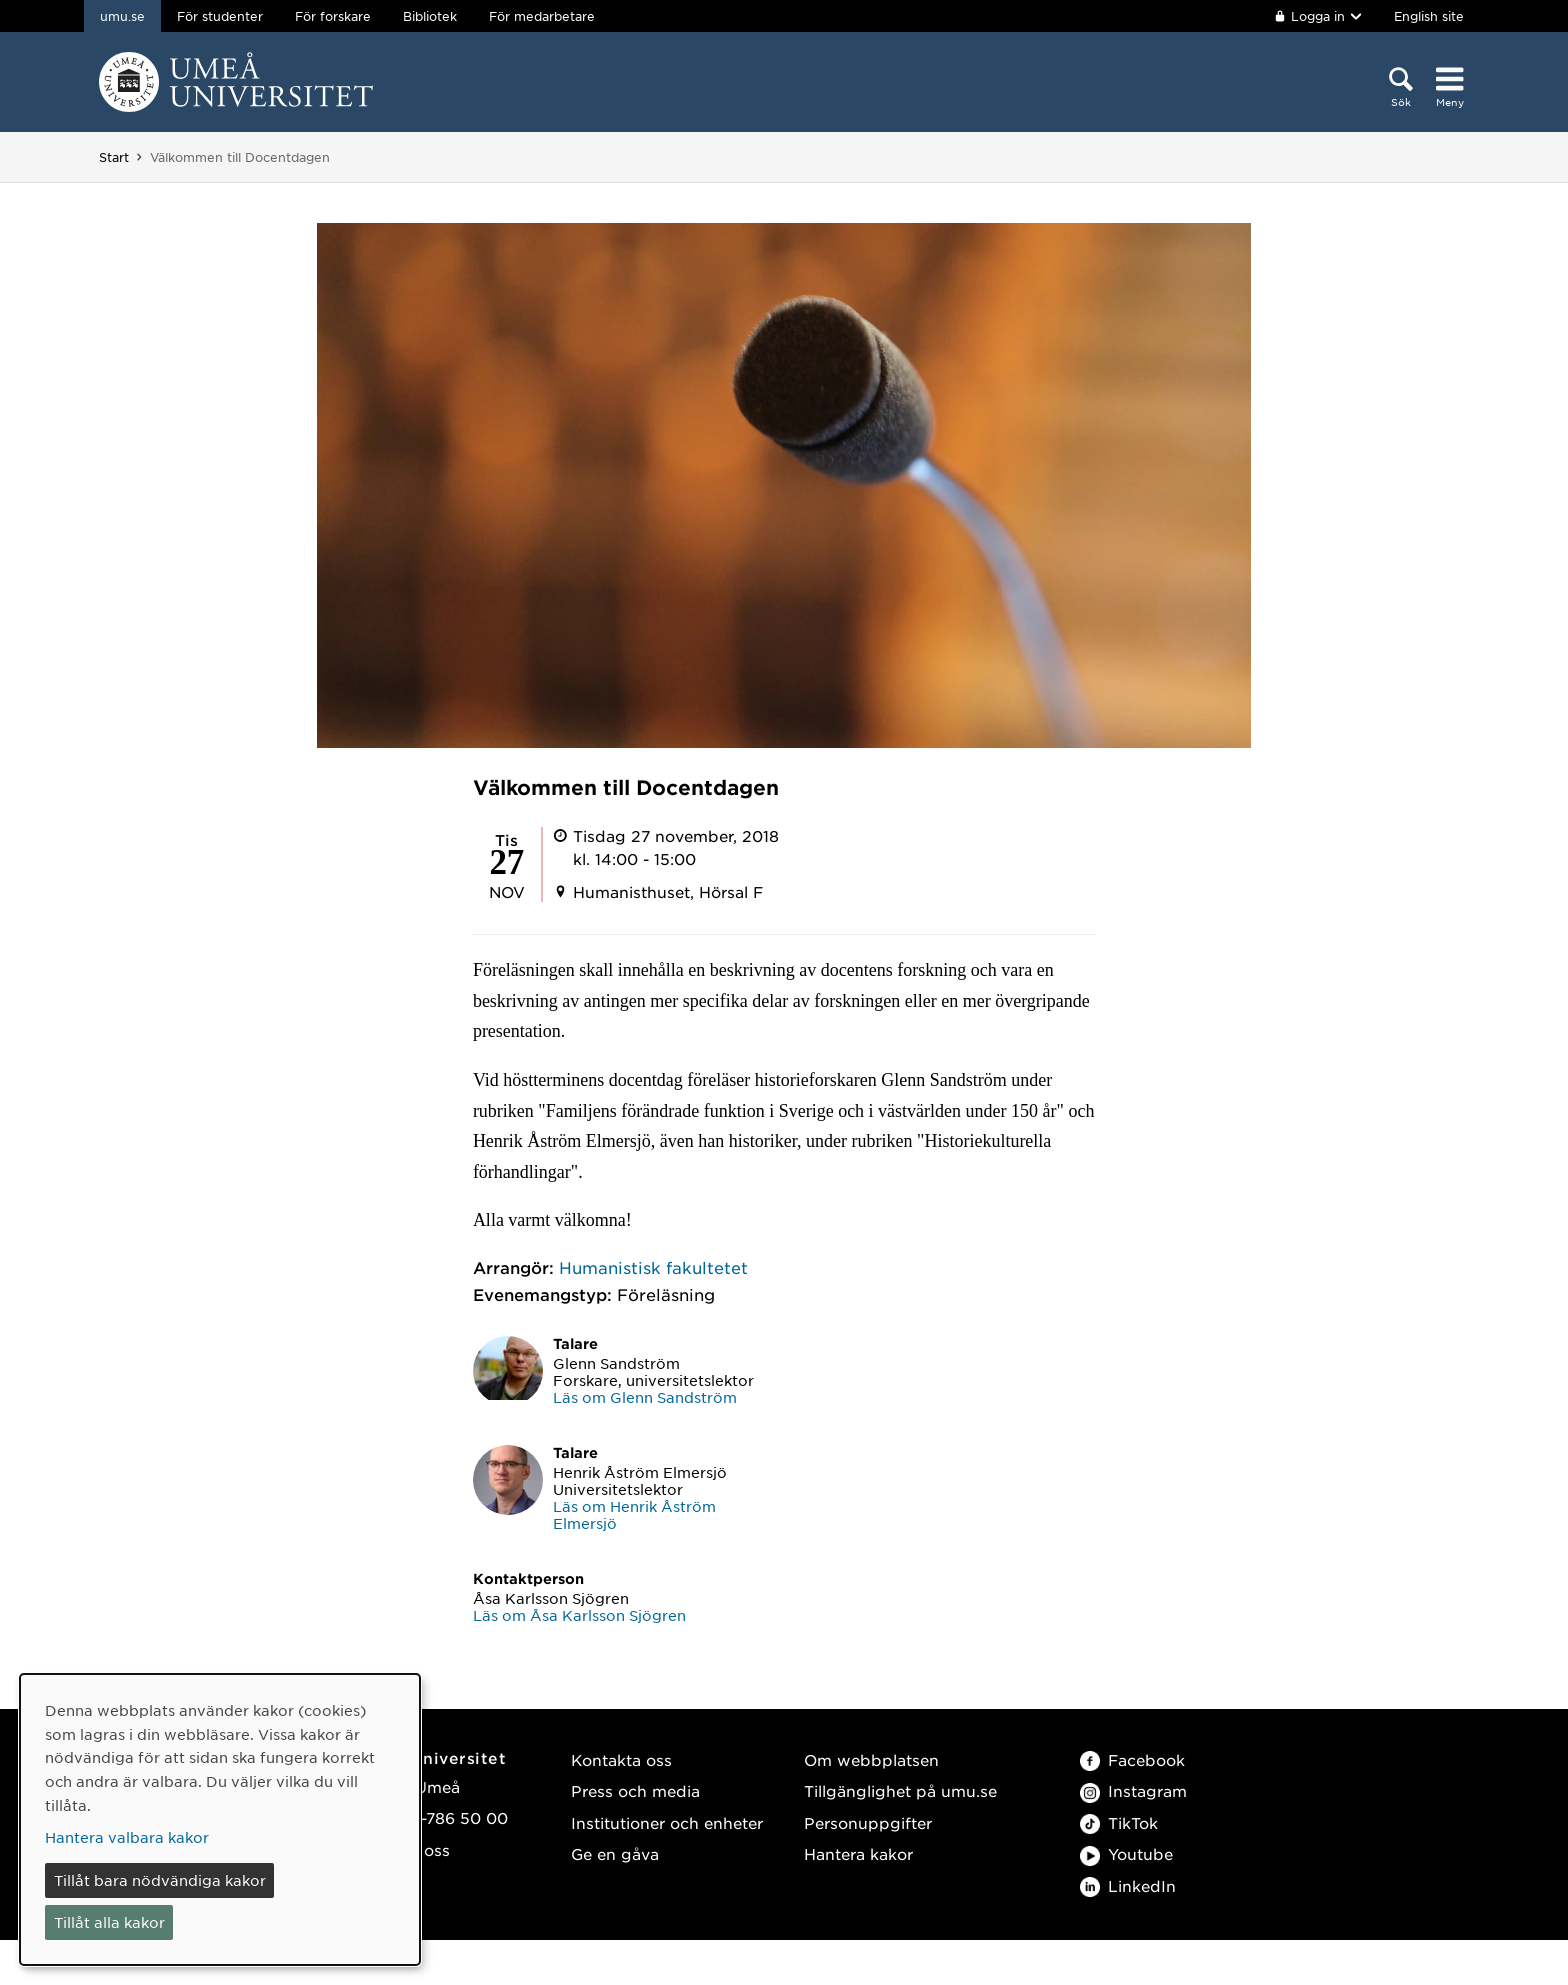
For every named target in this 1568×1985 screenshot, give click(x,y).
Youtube (1126, 1853)
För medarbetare (542, 16)
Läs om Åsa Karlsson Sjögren (579, 1615)
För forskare (333, 16)
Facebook (1132, 1759)
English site (1429, 16)
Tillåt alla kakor (109, 1922)
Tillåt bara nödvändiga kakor (160, 1880)
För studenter (220, 16)
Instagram (1133, 1790)
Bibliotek (430, 16)
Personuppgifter (868, 1822)
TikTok (1119, 1822)
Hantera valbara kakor (127, 1837)
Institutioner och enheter (667, 1822)
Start (114, 157)
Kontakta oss (621, 1759)
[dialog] (220, 1819)
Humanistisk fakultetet (653, 1267)
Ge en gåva (615, 1853)
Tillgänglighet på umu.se (900, 1790)
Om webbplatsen (871, 1759)
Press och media (635, 1790)
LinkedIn (1128, 1885)
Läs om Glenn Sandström (645, 1397)
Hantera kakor (858, 1853)
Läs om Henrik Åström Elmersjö (634, 1514)
